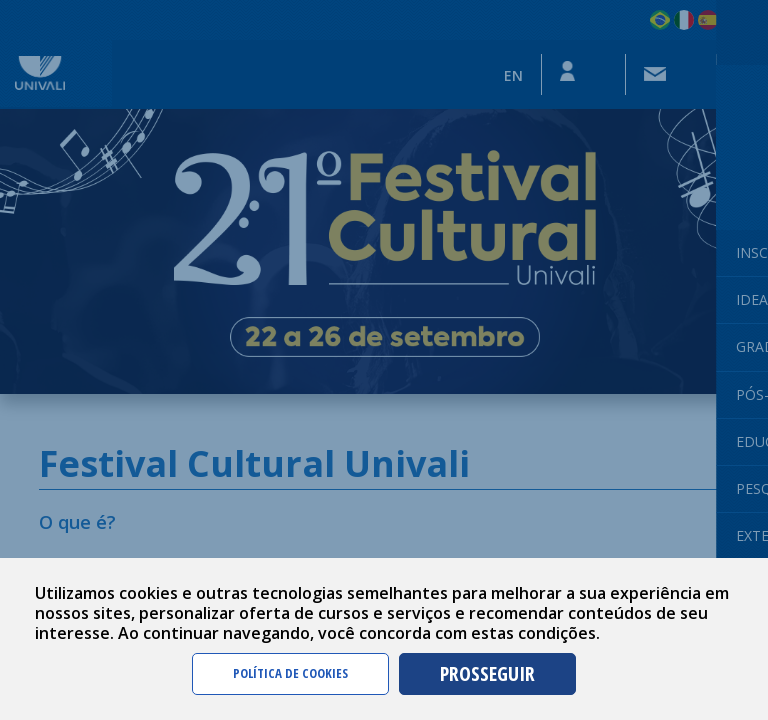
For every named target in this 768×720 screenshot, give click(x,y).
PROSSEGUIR (487, 673)
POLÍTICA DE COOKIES (290, 673)
